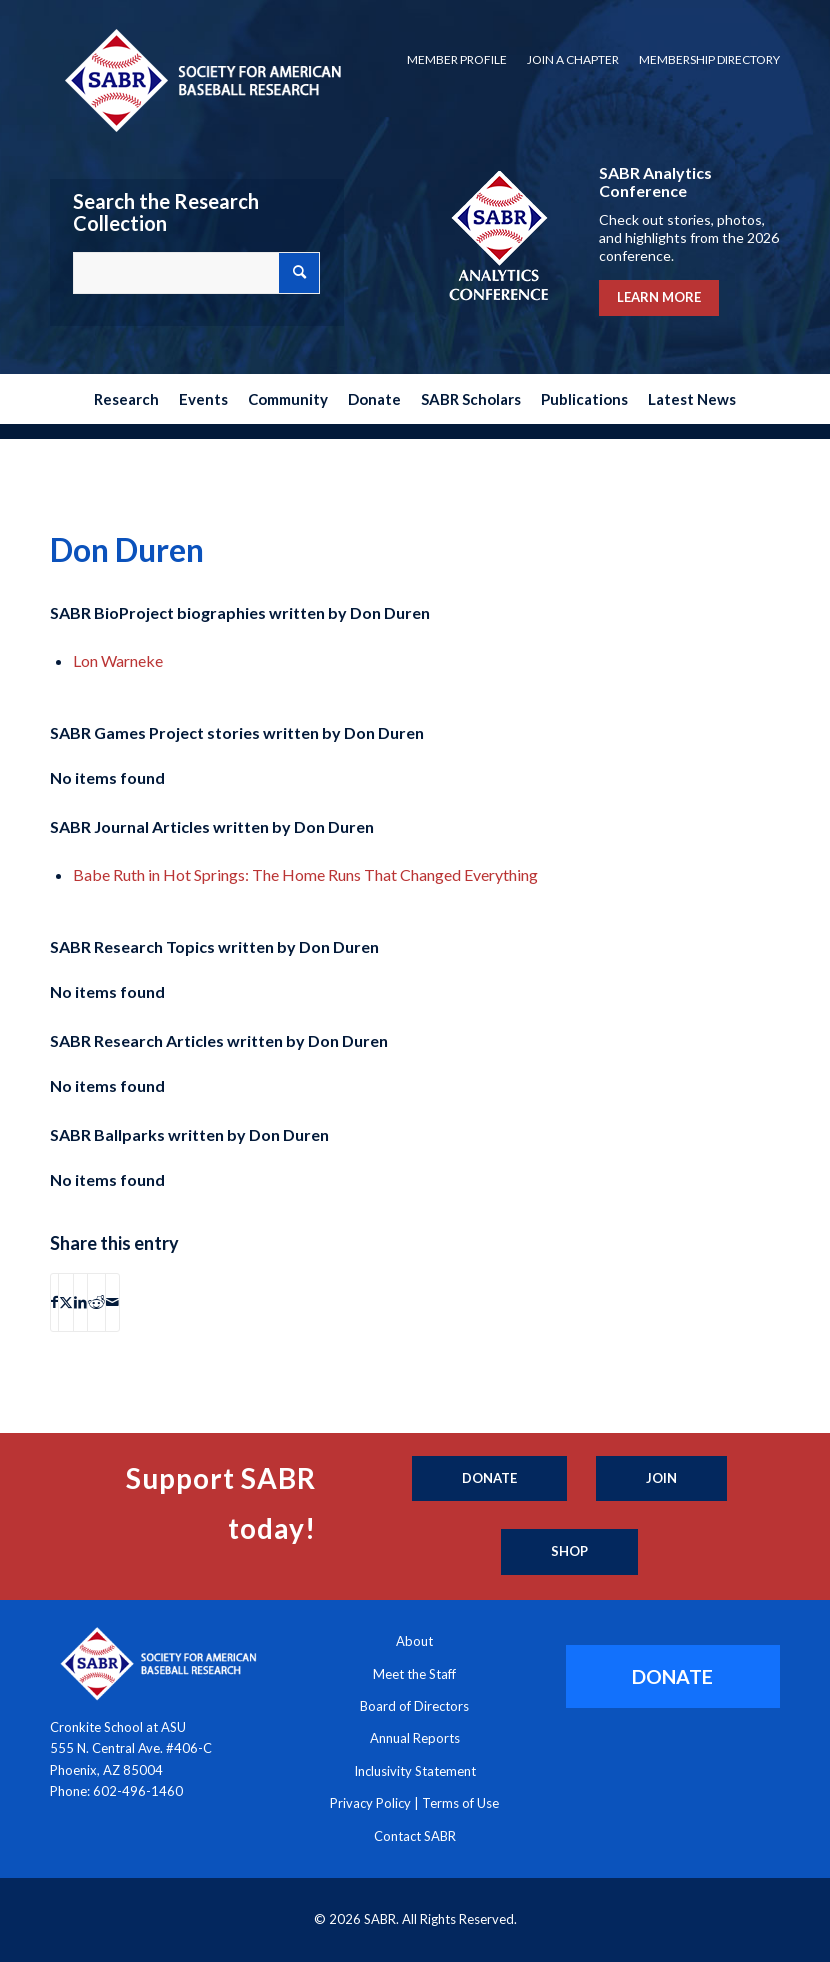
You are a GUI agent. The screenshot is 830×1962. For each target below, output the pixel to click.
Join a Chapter (573, 59)
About (414, 1641)
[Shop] (569, 1552)
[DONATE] (673, 1676)
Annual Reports (415, 1738)
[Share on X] (66, 1302)
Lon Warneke (118, 660)
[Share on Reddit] (96, 1302)
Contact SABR (415, 1836)
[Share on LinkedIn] (80, 1302)
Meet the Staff (414, 1674)
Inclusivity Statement (415, 1771)
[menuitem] (457, 60)
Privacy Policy (370, 1803)
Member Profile (457, 59)
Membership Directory (709, 59)
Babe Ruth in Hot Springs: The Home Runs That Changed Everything (305, 874)
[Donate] (489, 1479)
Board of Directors (414, 1706)
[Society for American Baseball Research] (201, 79)
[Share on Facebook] (54, 1302)
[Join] (661, 1479)
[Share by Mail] (112, 1302)
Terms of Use (460, 1803)
